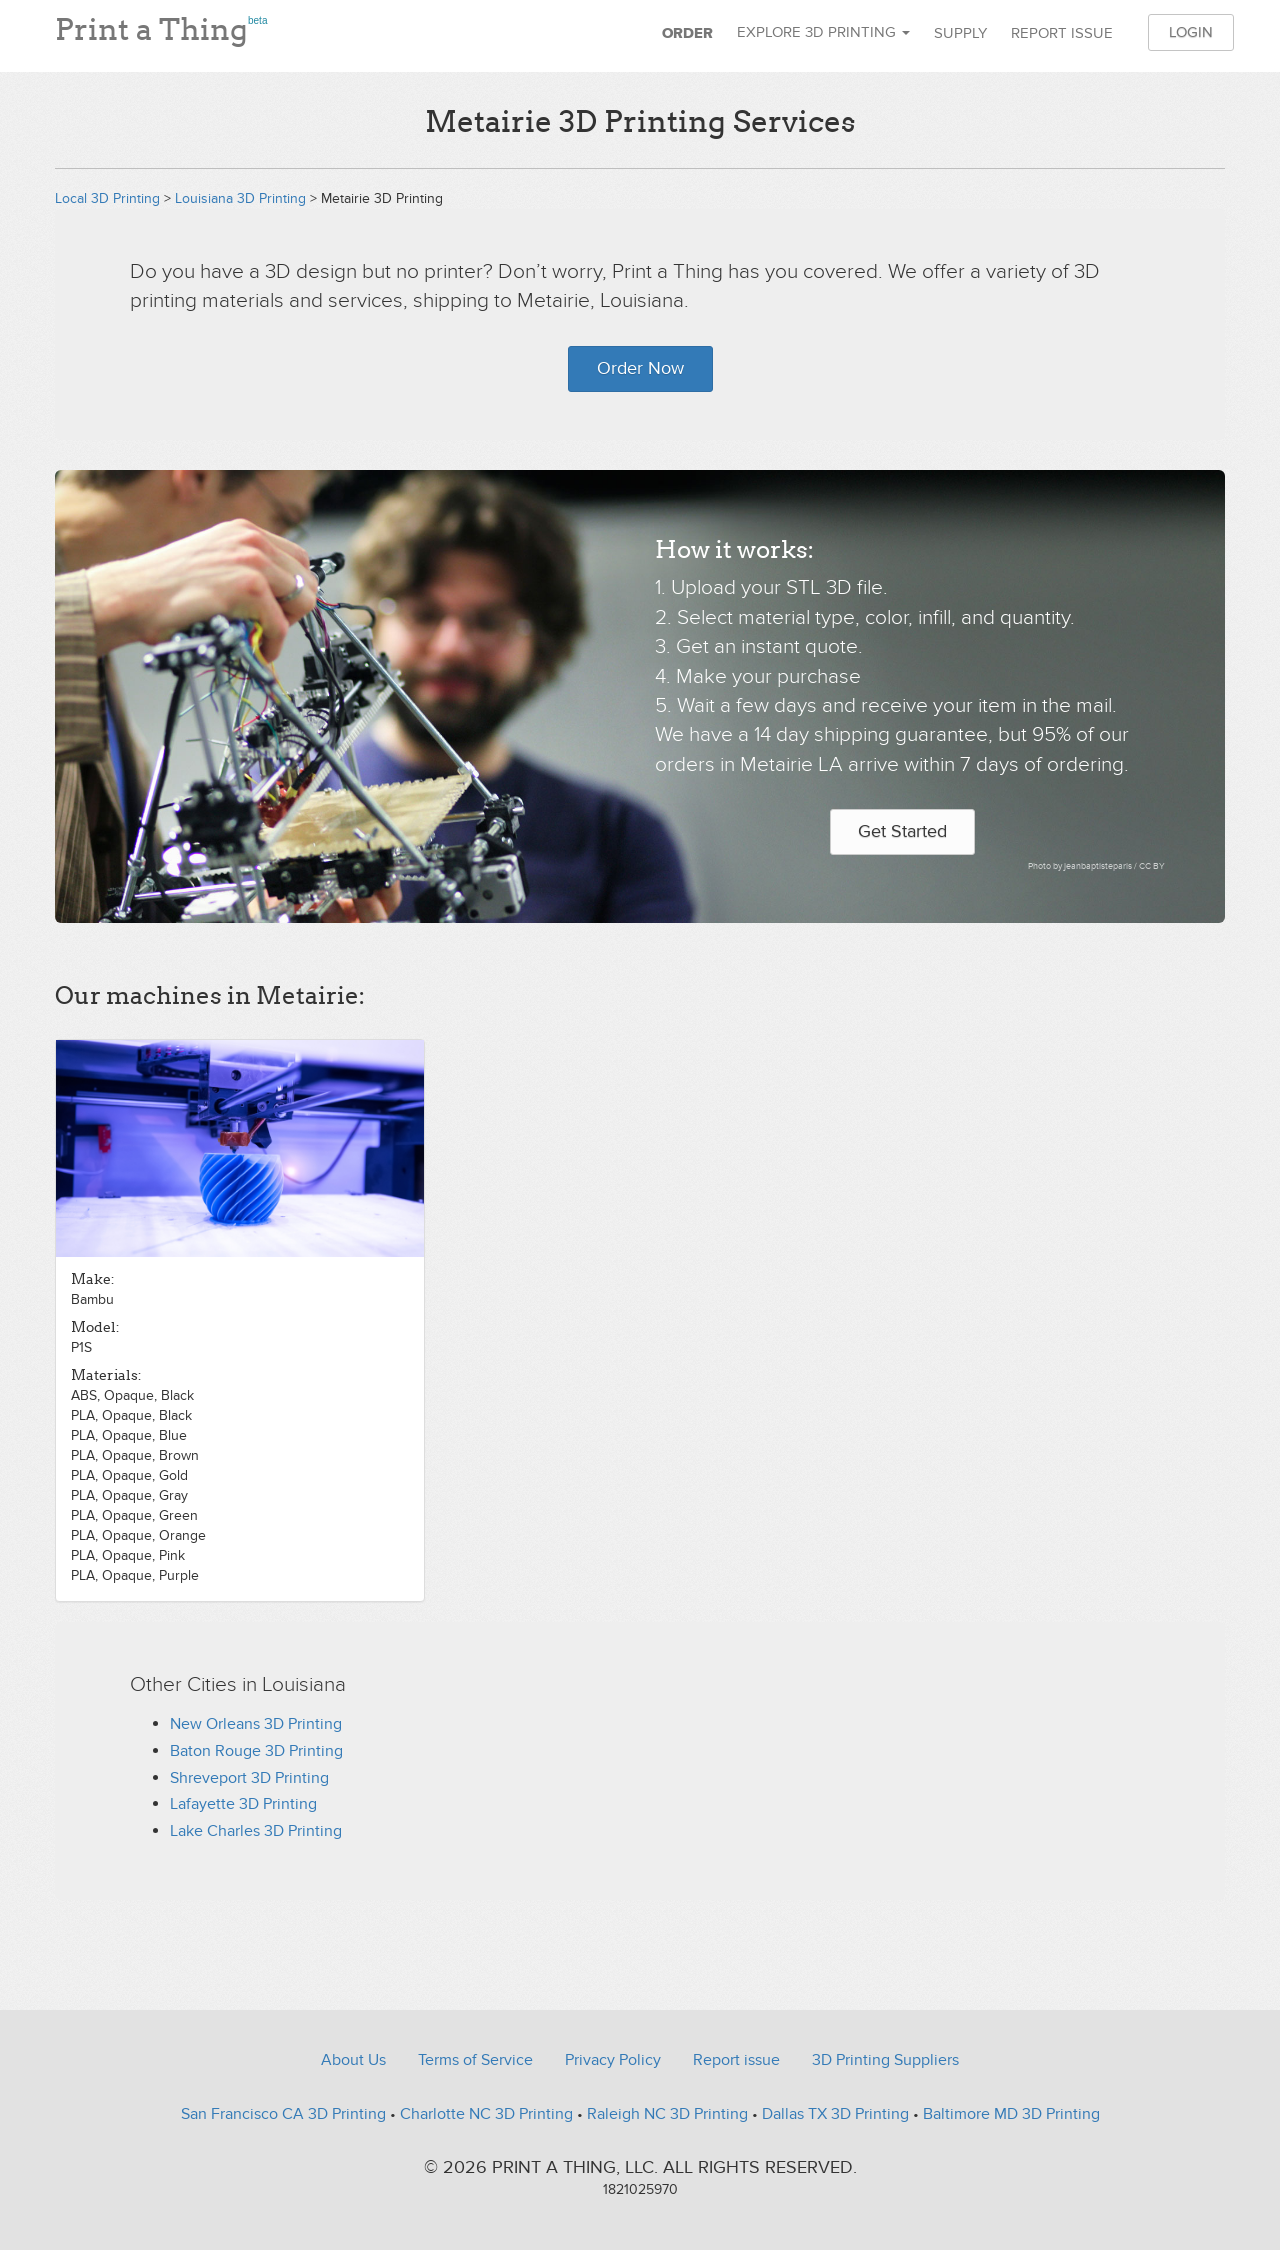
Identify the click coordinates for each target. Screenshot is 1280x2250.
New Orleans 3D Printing (256, 1724)
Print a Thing (161, 25)
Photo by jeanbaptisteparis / (1083, 866)
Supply (960, 33)
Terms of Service (475, 2060)
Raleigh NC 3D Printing (667, 2114)
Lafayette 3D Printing (243, 1804)
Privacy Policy (613, 2060)
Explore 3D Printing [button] (823, 32)
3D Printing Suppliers (885, 2060)
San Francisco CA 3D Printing (283, 2114)
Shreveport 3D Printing (249, 1778)
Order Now (640, 368)
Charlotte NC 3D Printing (486, 2114)
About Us (353, 2060)
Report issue (1062, 33)
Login (1191, 32)
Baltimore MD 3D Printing (1011, 2114)
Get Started (902, 831)
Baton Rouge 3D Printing (256, 1751)
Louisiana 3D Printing (240, 198)
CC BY (1152, 866)
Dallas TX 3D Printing (835, 2114)
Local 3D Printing (107, 198)
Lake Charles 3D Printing (256, 1831)
